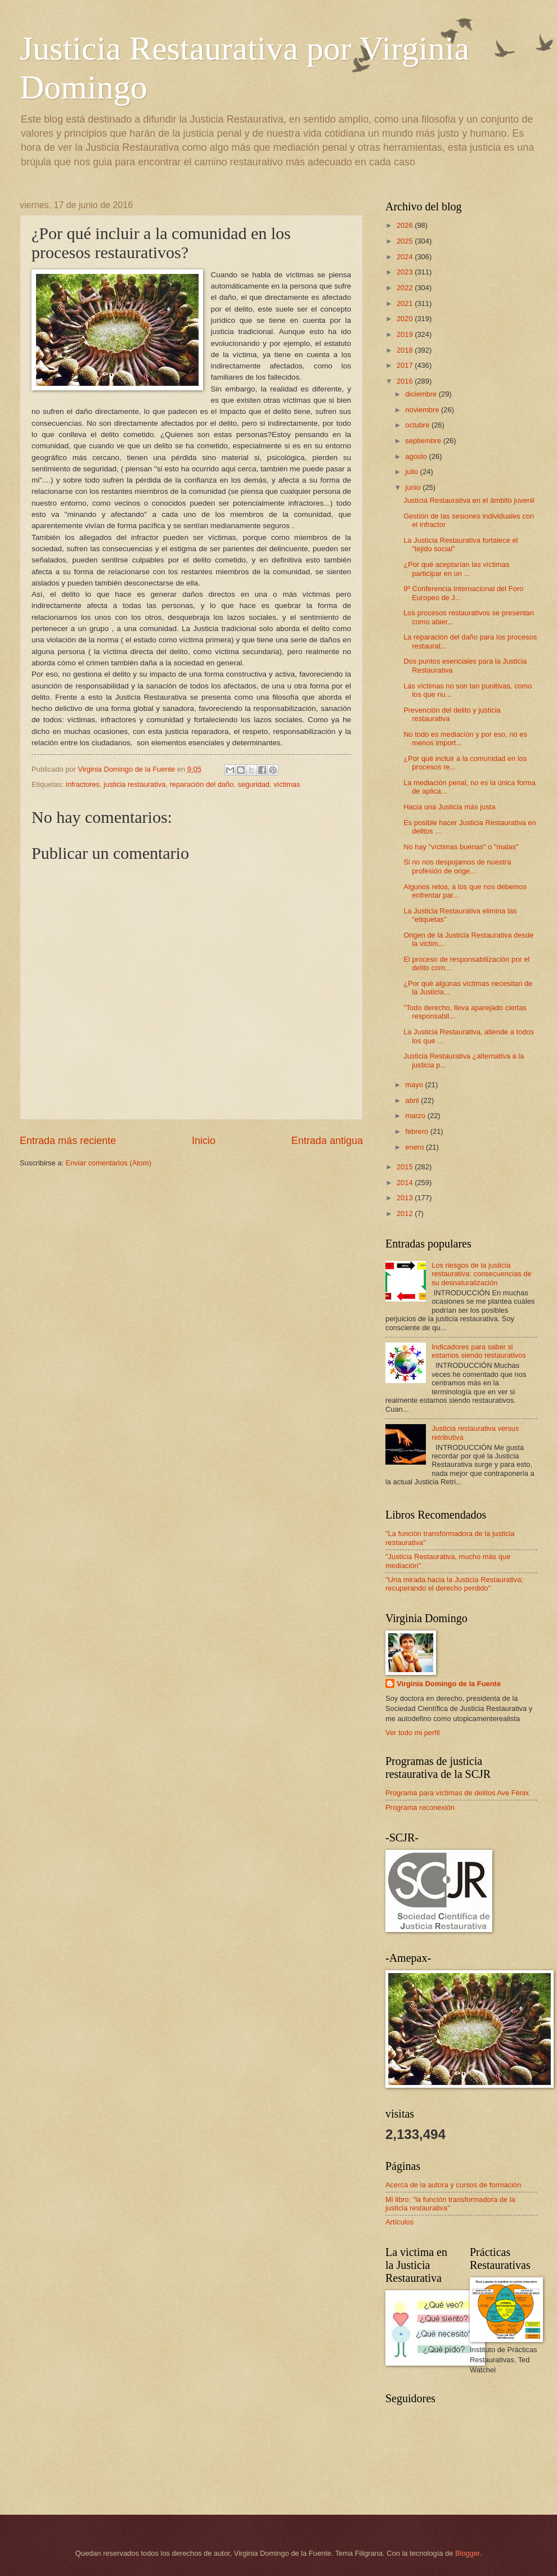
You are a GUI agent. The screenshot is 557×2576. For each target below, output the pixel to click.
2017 (406, 365)
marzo (416, 1115)
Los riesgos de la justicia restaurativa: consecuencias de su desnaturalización (482, 1274)
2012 (406, 1213)
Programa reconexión (420, 1807)
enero (415, 1147)
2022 (406, 287)
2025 (406, 241)
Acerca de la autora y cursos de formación (453, 2185)
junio (414, 487)
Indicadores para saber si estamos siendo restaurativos (478, 1351)
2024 (406, 257)
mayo (415, 1084)
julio (412, 471)
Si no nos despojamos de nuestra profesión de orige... (457, 866)
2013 (406, 1198)
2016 (406, 381)
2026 (406, 225)
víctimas (286, 784)
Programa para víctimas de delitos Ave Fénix (457, 1793)
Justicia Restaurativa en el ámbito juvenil (468, 500)
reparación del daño (201, 784)
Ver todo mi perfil (412, 1732)
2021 (406, 303)
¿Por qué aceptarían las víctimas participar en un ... (456, 568)
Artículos (399, 2222)
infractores (83, 784)
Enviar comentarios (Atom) (108, 1163)
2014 (406, 1182)
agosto (417, 456)
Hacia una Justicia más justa (449, 807)
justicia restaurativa (134, 784)
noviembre (423, 410)
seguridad (253, 784)
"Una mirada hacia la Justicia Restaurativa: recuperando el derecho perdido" (454, 1583)
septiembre (424, 440)
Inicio (203, 1140)
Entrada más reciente (68, 1140)
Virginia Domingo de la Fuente (449, 1683)
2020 (406, 318)
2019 (406, 334)
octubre (418, 425)
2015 (406, 1167)
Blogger (467, 2553)
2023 (406, 272)
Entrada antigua (327, 1140)
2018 (406, 350)
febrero (417, 1131)
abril (413, 1100)
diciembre (421, 394)
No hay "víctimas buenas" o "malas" (460, 847)
